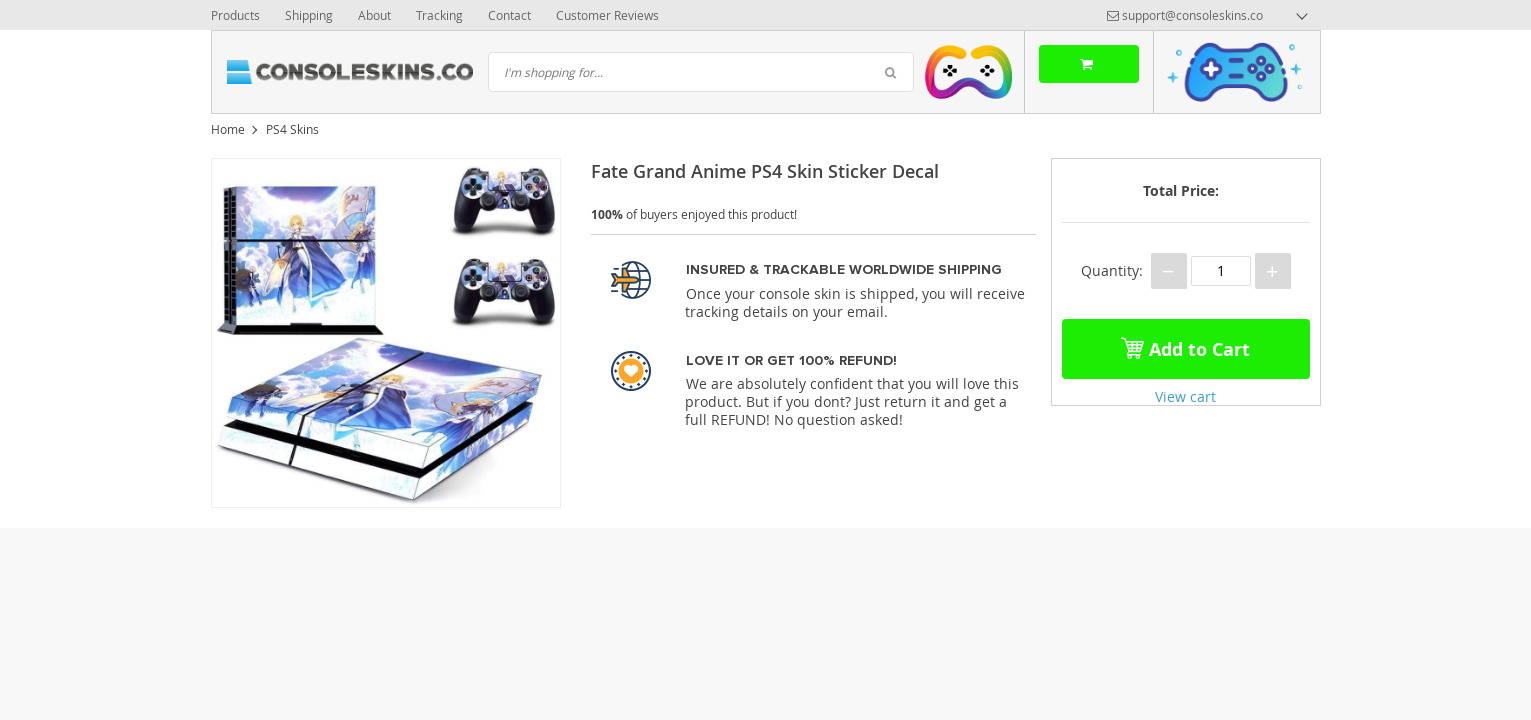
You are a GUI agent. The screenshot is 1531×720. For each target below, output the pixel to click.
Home (228, 129)
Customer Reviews (607, 15)
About (374, 15)
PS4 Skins (292, 129)
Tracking (439, 15)
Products (235, 15)
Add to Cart (1185, 344)
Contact (509, 15)
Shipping (309, 15)
